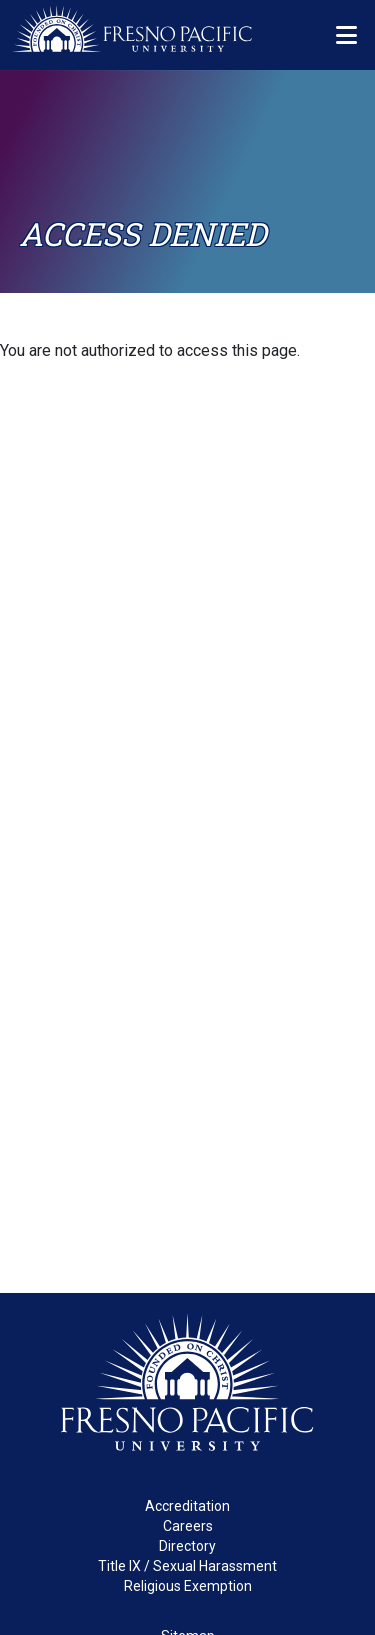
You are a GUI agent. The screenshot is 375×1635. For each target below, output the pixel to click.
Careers (188, 1526)
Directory (187, 1546)
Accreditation (187, 1506)
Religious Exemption (188, 1586)
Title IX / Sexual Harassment (187, 1566)
